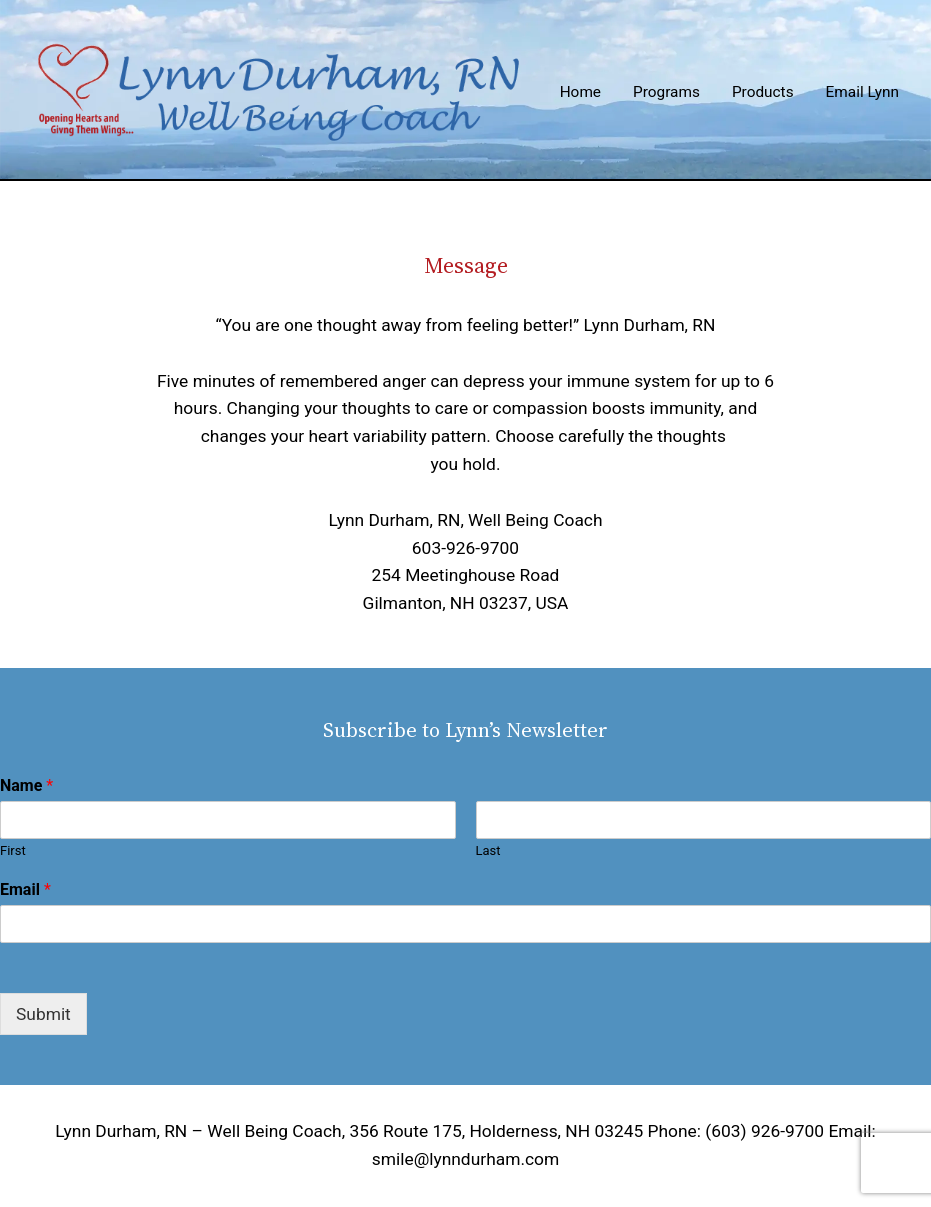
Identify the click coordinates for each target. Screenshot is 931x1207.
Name (26, 785)
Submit (43, 1014)
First (13, 850)
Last (488, 850)
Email (25, 889)
